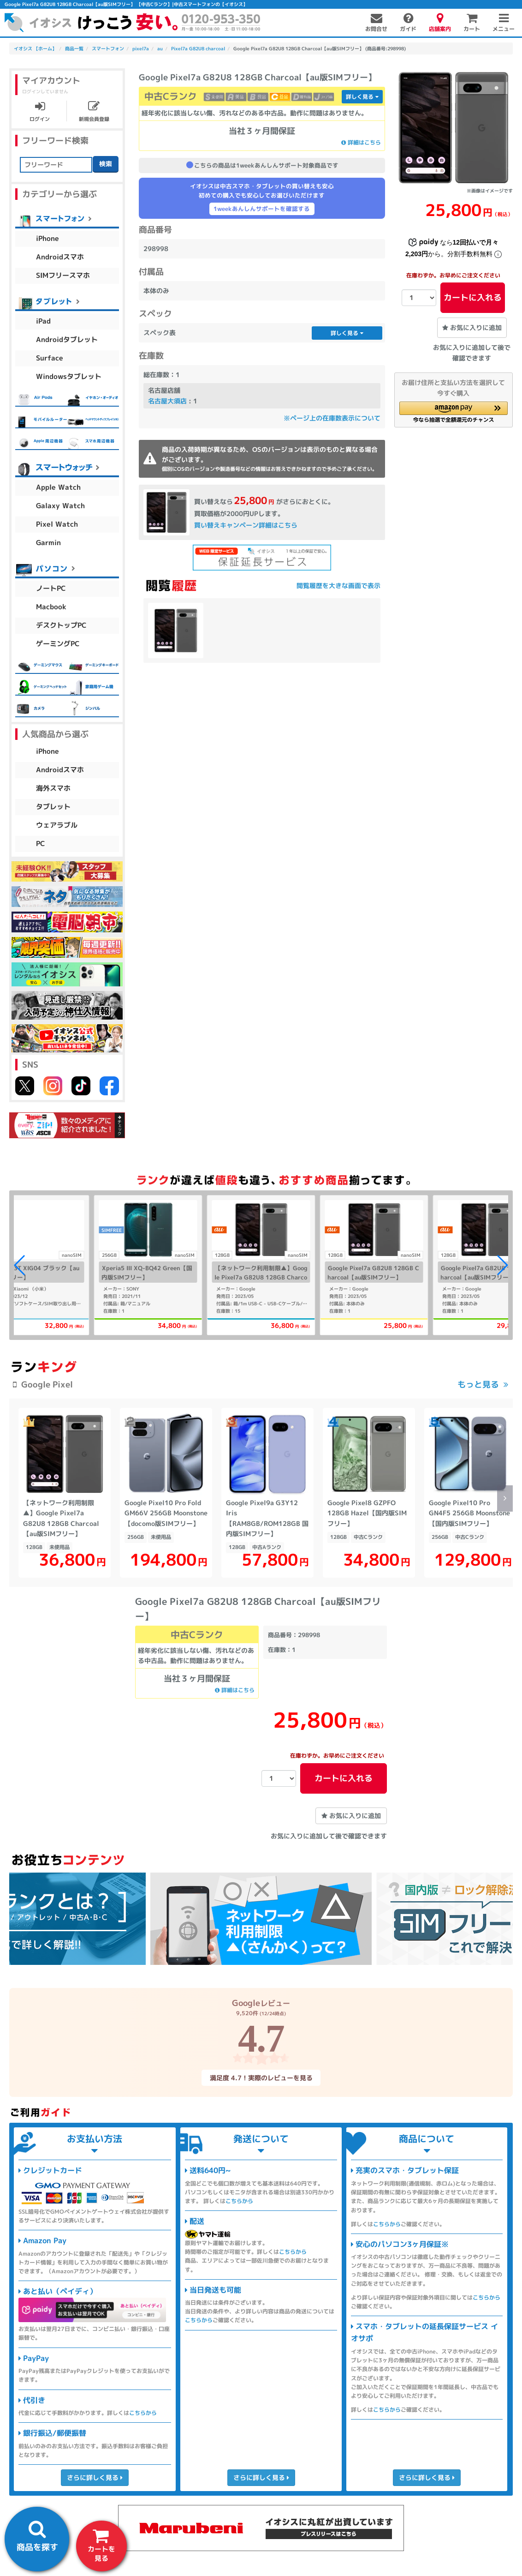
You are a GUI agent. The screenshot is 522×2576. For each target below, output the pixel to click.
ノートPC (51, 588)
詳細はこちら (361, 142)
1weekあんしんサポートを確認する (262, 208)
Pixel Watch (57, 524)
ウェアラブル (56, 825)
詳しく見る (362, 97)
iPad (43, 321)
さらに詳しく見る (95, 2477)
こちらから (143, 2413)
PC (40, 843)
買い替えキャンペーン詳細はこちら (245, 525)
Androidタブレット (67, 339)
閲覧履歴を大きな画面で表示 (338, 585)
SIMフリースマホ (63, 275)
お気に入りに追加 (472, 327)
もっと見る (478, 1384)
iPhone (47, 238)
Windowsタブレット (68, 376)
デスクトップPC (61, 625)
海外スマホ (53, 788)
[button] (453, 412)
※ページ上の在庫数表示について (332, 418)
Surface (49, 358)
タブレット (53, 806)
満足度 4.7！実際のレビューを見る (260, 2077)
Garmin (48, 542)
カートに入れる (473, 297)
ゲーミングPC (58, 644)
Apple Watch (58, 487)
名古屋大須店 (167, 400)
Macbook (51, 607)
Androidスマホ (60, 257)
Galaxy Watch (60, 505)
